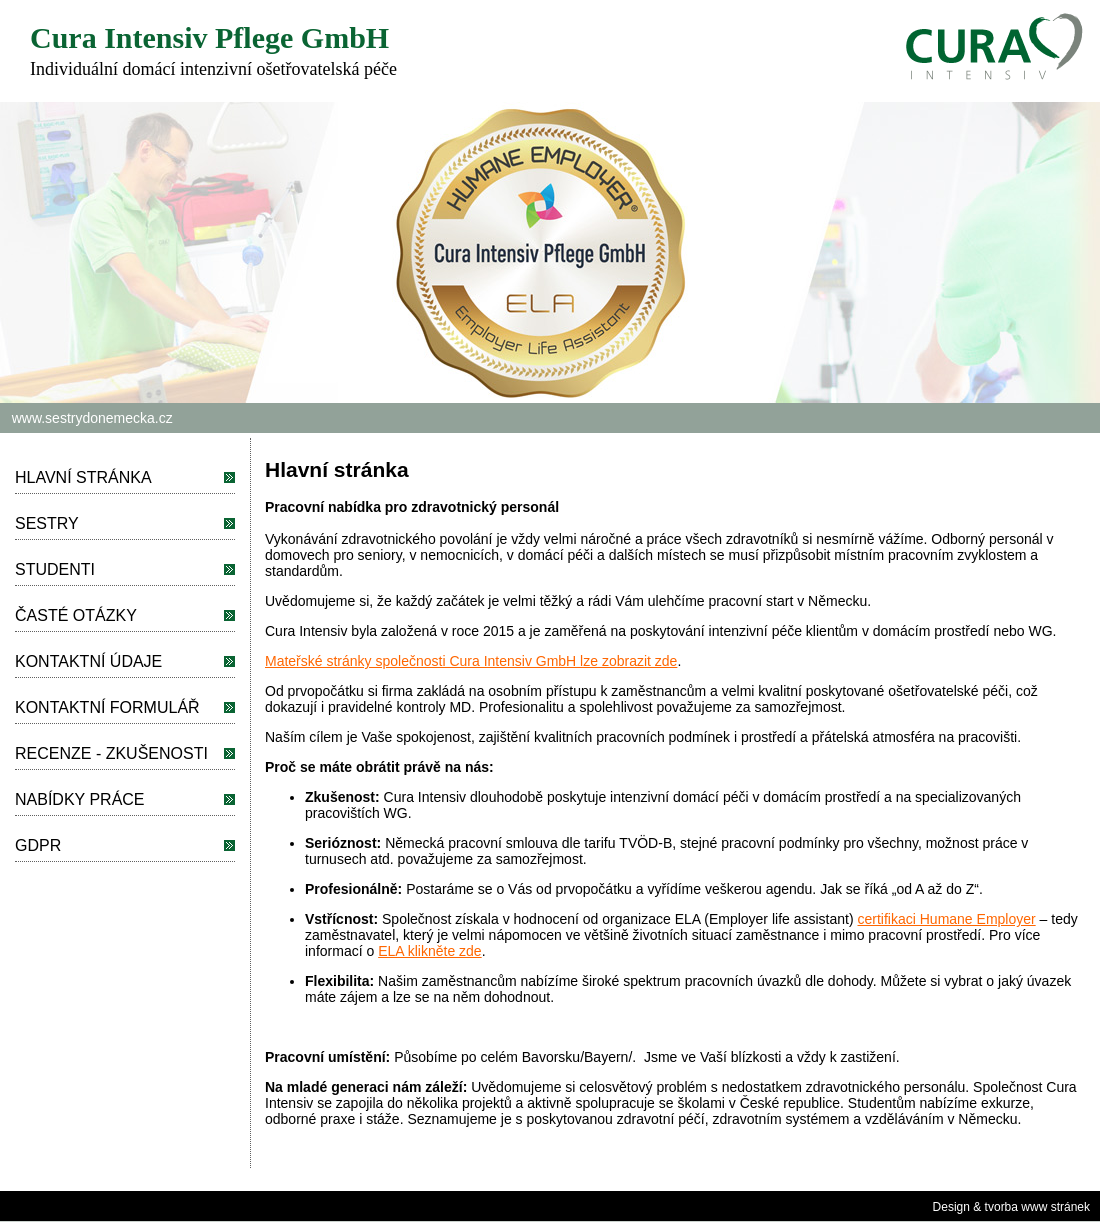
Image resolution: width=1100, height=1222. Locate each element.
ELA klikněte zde (430, 951)
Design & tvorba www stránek (1011, 1207)
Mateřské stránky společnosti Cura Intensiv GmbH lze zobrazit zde (471, 661)
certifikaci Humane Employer (947, 919)
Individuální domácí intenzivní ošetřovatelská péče (213, 69)
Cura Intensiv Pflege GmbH (209, 37)
